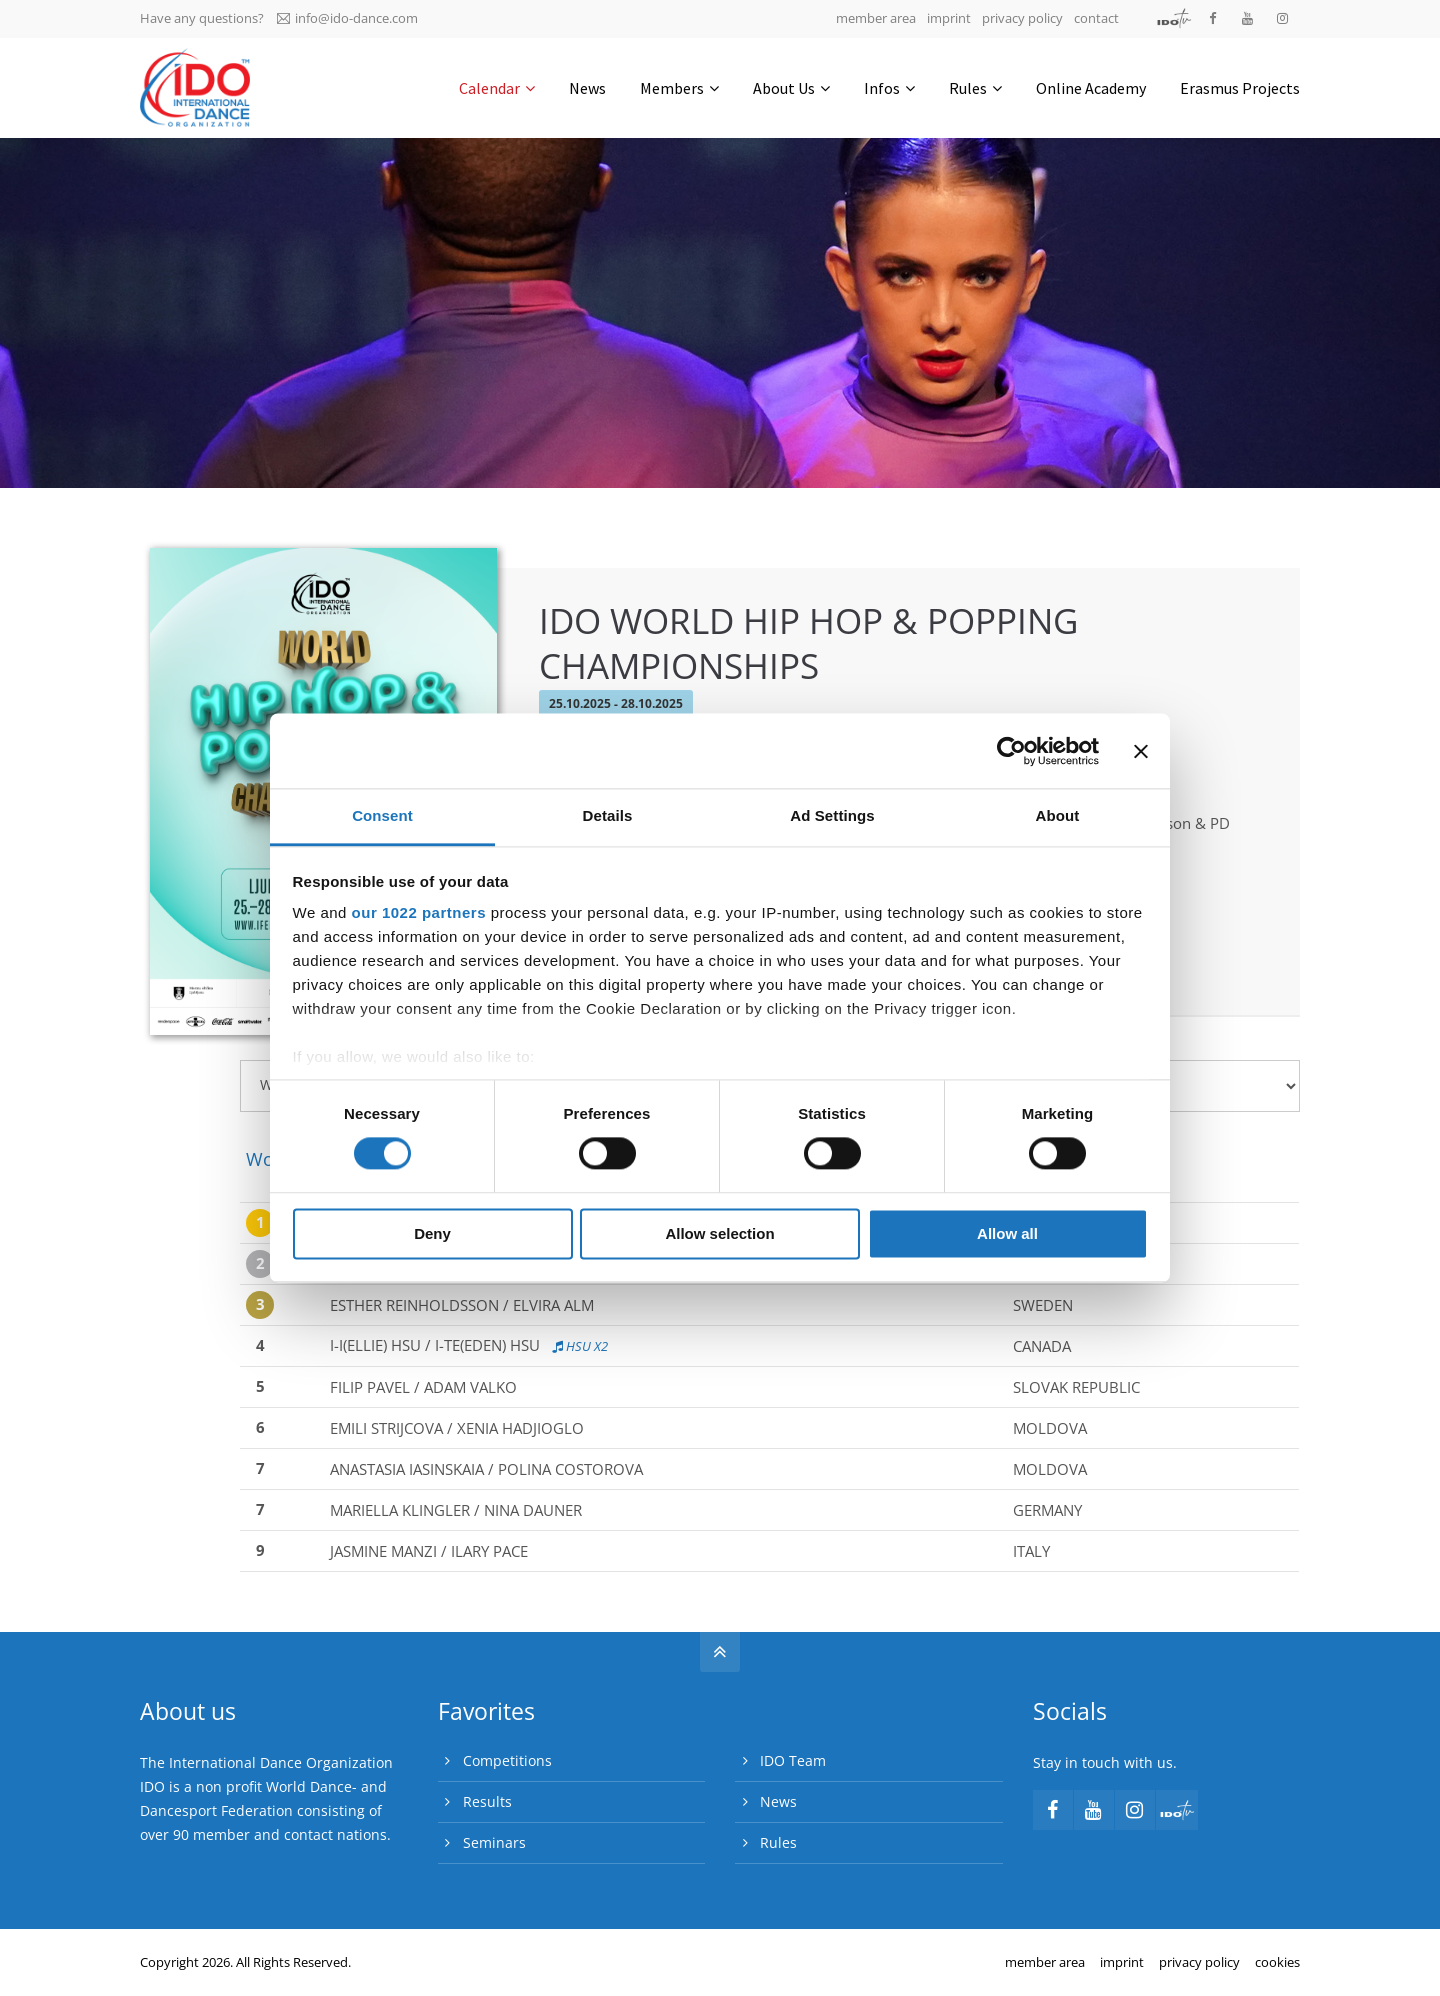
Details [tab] (608, 815)
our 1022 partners (419, 912)
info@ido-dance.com (347, 18)
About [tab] (1058, 815)
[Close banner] (1141, 751)
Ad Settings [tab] (832, 815)
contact (1096, 18)
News (778, 1801)
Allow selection (719, 1233)
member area (876, 18)
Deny (432, 1233)
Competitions (507, 1760)
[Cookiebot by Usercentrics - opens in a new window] (1011, 751)
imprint (949, 18)
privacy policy (1022, 18)
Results (487, 1801)
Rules (778, 1842)
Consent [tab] (382, 815)
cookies (1277, 1962)
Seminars (494, 1842)
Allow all (1007, 1233)
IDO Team (793, 1760)
